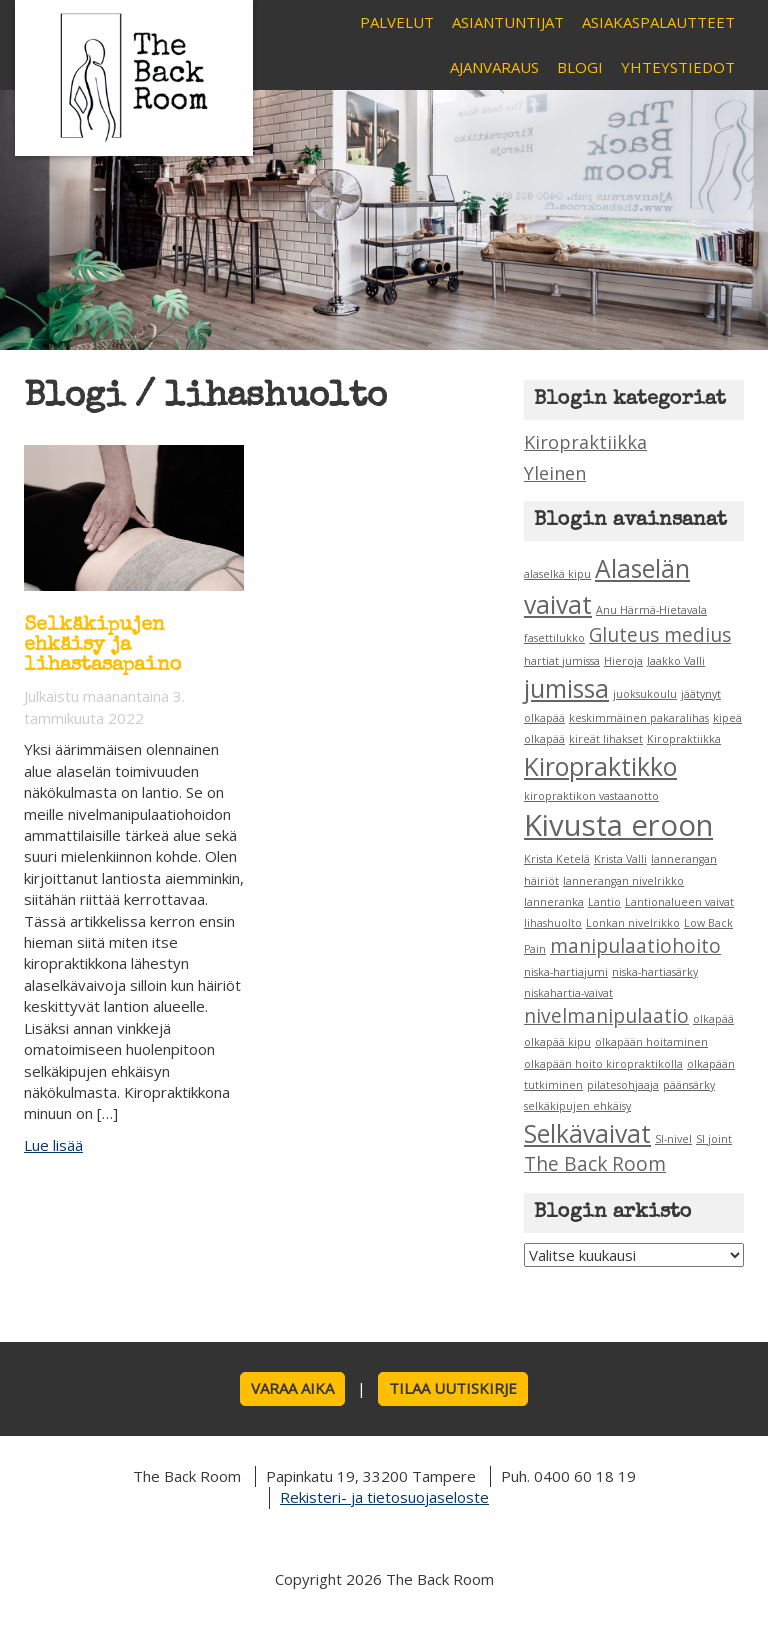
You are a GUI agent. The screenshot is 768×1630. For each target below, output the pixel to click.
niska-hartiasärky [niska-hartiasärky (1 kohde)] (655, 972)
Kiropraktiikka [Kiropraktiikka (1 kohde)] (684, 739)
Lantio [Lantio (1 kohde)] (604, 902)
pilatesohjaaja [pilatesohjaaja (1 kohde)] (623, 1085)
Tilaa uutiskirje (453, 1388)
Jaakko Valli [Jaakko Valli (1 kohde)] (676, 661)
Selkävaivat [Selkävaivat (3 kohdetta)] (587, 1133)
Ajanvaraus (494, 67)
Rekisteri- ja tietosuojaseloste (384, 1497)
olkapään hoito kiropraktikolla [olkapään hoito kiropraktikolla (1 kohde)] (603, 1064)
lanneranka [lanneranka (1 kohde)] (554, 902)
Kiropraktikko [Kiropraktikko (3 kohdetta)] (600, 766)
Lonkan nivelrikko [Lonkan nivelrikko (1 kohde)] (633, 923)
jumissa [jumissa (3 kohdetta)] (566, 688)
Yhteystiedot (678, 67)
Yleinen (555, 473)
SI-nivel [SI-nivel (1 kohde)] (673, 1139)
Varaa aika (292, 1388)
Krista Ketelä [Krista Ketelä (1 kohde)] (557, 859)
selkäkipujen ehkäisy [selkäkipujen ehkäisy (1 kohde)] (577, 1106)
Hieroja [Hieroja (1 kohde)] (623, 661)
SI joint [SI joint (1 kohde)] (714, 1139)
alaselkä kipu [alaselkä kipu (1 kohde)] (557, 574)
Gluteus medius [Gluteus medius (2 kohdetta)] (660, 635)
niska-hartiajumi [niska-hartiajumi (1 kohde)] (566, 972)
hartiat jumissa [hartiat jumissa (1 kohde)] (562, 661)
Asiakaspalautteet (658, 22)
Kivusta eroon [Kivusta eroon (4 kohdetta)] (618, 825)
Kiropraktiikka (585, 442)
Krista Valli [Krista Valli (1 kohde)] (620, 859)
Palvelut (397, 22)
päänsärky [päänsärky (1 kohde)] (689, 1085)
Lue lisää (53, 1145)
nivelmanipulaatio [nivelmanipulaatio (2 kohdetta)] (606, 1016)
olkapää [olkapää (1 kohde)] (713, 1019)
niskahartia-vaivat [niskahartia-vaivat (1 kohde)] (568, 993)
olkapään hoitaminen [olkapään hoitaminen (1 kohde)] (651, 1042)
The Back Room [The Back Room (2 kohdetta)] (595, 1164)
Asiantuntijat (508, 22)
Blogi (580, 67)
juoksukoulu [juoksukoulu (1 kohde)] (645, 694)
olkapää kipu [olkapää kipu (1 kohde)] (557, 1042)
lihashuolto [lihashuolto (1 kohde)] (553, 923)
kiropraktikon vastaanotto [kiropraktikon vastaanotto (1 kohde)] (591, 796)
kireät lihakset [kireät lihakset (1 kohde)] (606, 739)
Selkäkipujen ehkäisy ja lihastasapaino (103, 646)
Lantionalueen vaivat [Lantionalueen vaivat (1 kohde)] (679, 902)
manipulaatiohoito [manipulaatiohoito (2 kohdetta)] (635, 946)
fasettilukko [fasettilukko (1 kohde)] (554, 638)
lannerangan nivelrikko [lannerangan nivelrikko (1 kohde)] (623, 881)
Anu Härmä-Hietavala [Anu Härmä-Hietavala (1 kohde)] (651, 610)
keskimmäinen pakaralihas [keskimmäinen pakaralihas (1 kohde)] (639, 718)
